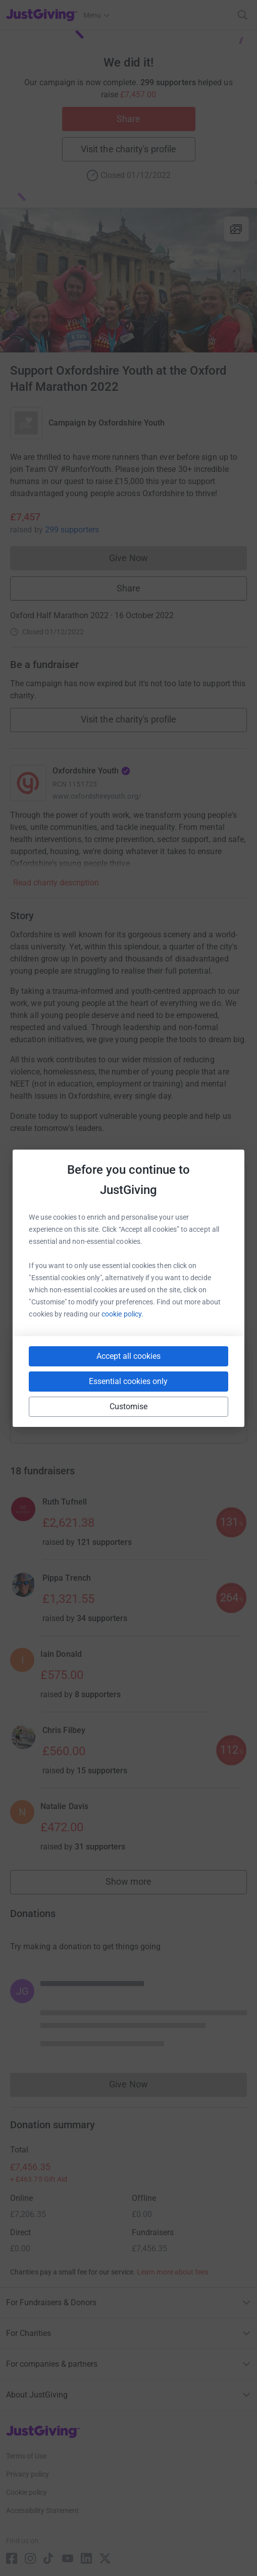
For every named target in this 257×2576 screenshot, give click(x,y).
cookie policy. (122, 1314)
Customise (129, 1406)
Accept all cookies (128, 1356)
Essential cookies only (128, 1381)
